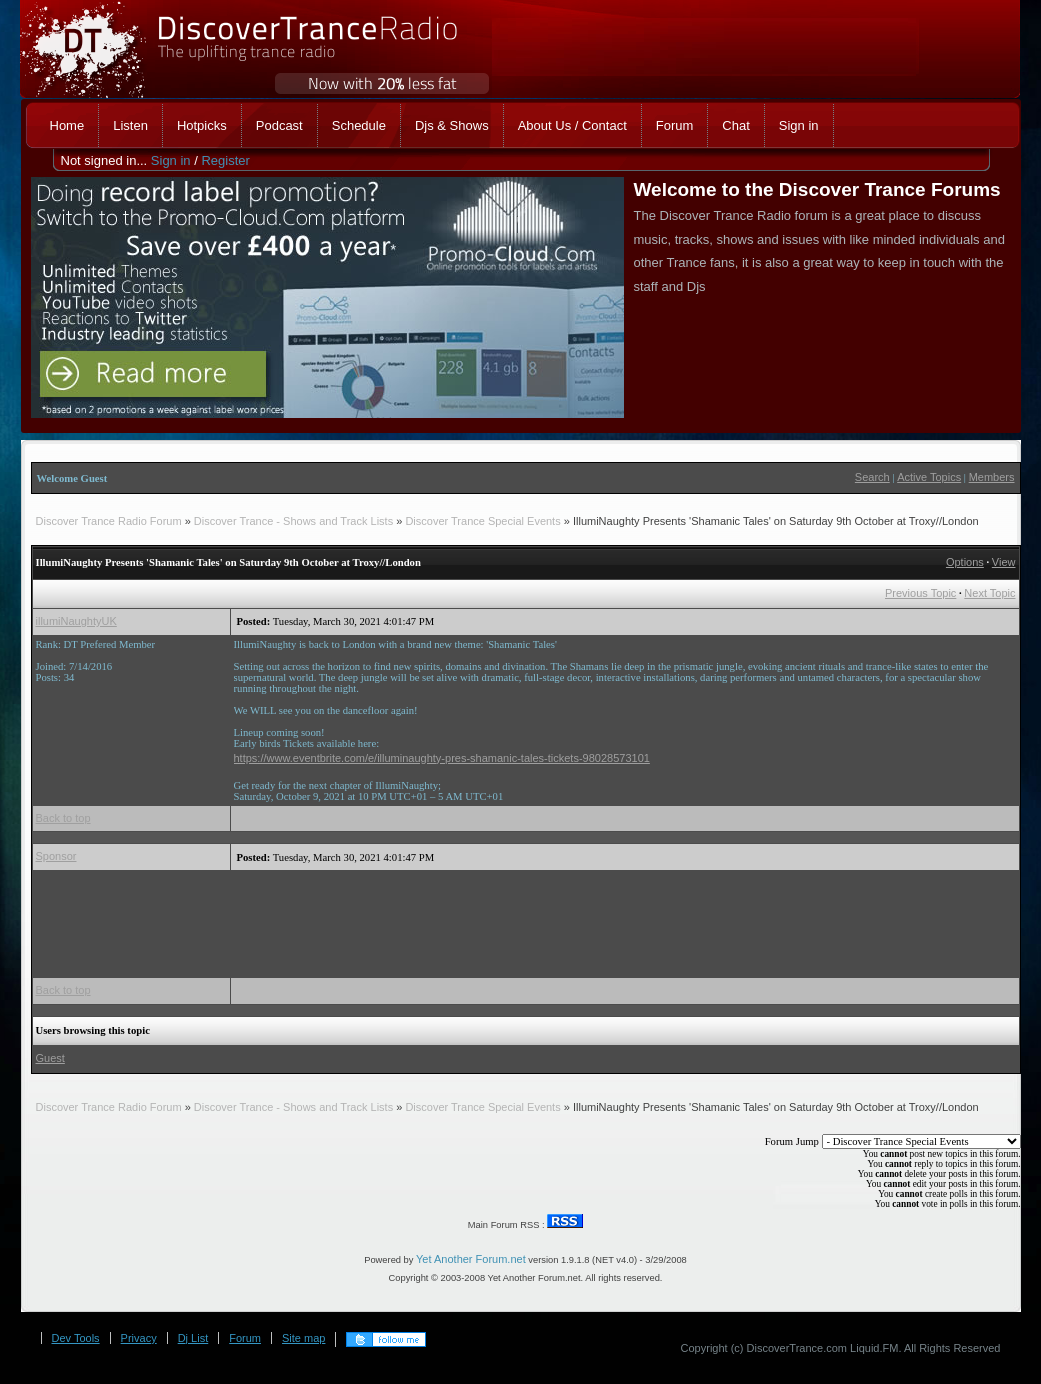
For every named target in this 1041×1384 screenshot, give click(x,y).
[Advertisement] (598, 919)
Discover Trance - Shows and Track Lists (295, 521)
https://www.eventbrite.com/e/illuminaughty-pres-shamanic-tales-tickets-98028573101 (442, 758)
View (1004, 562)
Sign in (171, 160)
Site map (303, 1338)
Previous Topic (920, 593)
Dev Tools (76, 1338)
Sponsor (56, 856)
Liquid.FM (874, 1348)
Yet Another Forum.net (471, 1259)
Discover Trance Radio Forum (109, 521)
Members (992, 477)
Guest (50, 1058)
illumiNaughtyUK (76, 621)
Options (965, 562)
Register (225, 160)
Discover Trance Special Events (484, 521)
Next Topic (989, 593)
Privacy (139, 1338)
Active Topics (929, 477)
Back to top (63, 818)
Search (872, 477)
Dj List (193, 1338)
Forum (245, 1338)
